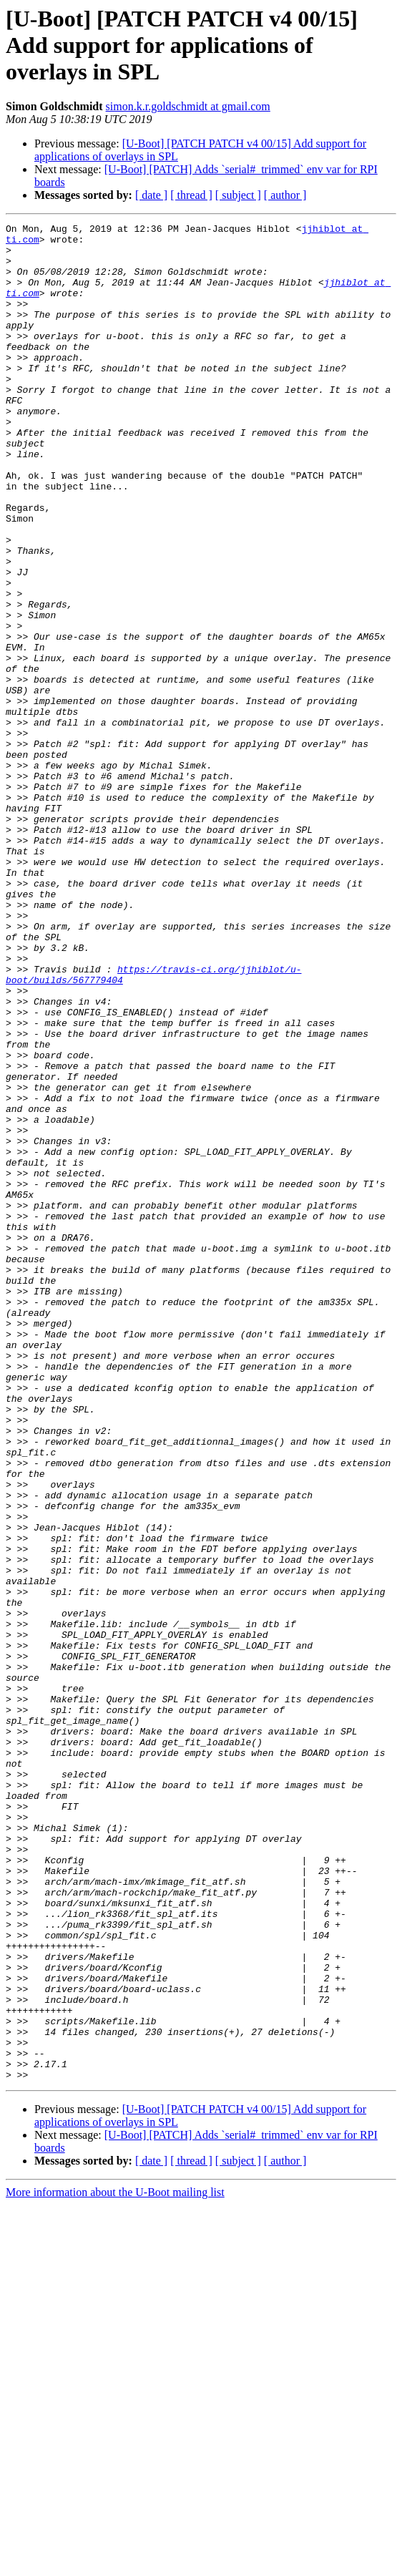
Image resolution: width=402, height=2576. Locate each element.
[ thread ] (191, 195)
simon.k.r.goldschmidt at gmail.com (188, 106)
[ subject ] (238, 195)
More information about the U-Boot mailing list (115, 2563)
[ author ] (285, 195)
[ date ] (151, 195)
